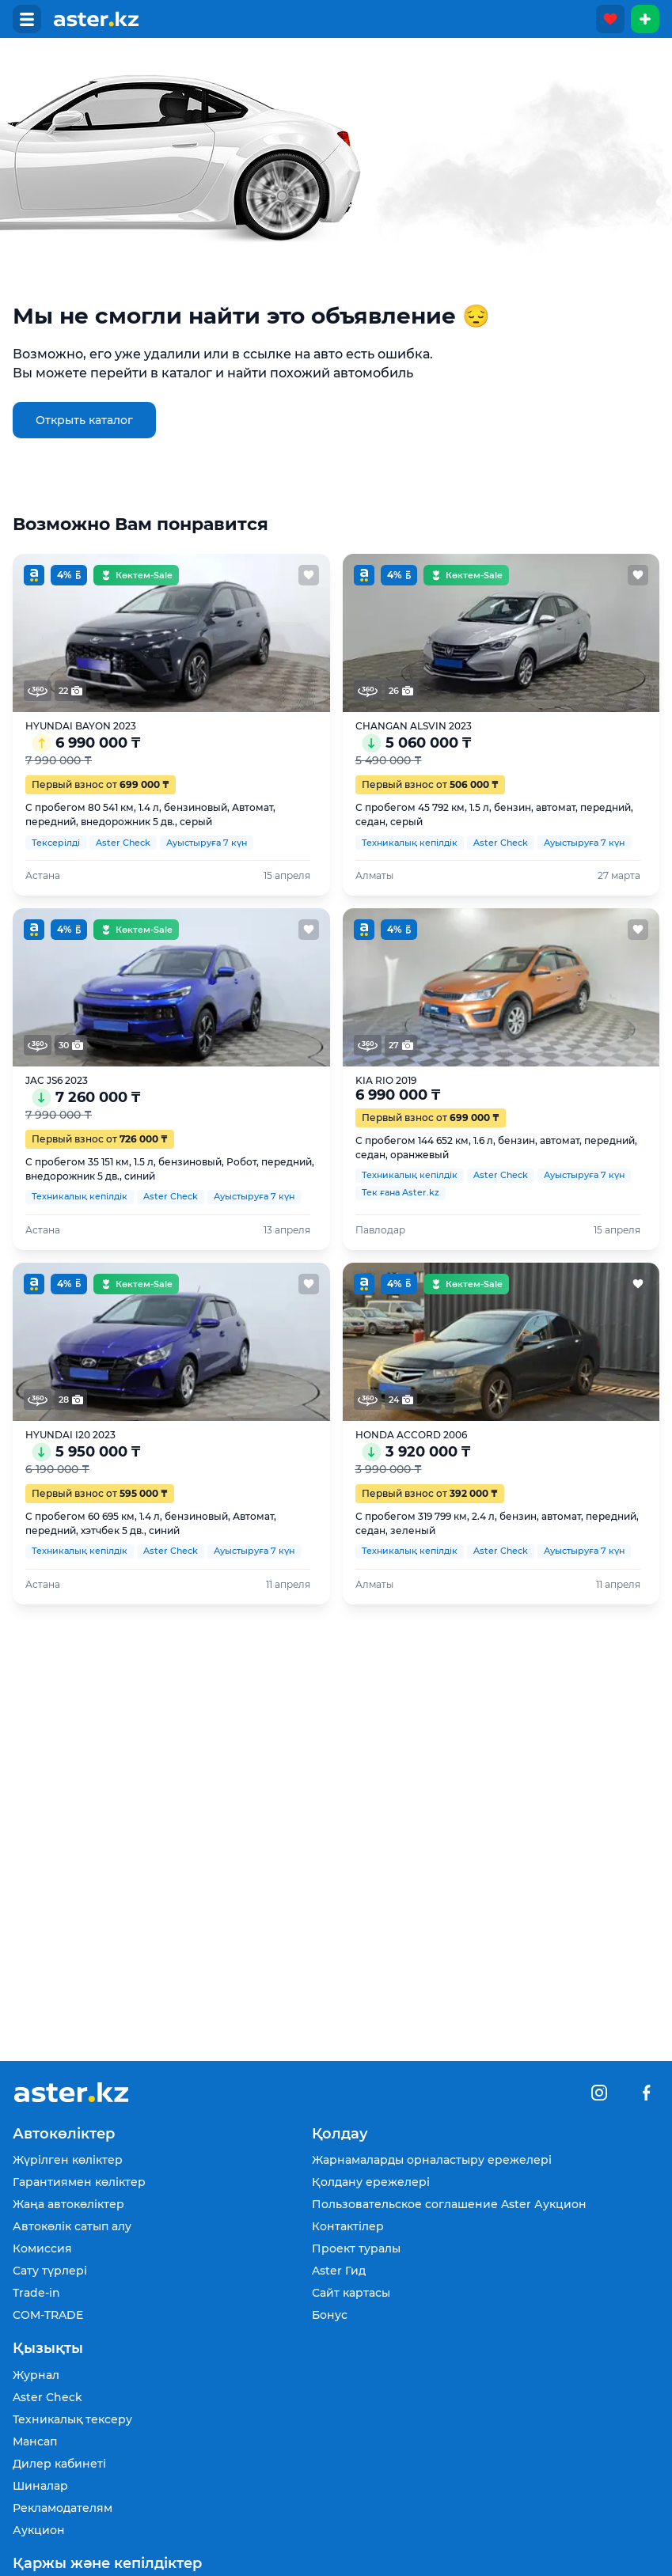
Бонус (329, 2315)
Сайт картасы (351, 2293)
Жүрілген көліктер (68, 2160)
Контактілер (348, 2226)
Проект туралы (356, 2248)
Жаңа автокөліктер (68, 2204)
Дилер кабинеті (59, 2464)
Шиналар (40, 2486)
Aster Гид (339, 2270)
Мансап (35, 2441)
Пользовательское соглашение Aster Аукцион (449, 2204)
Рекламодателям (62, 2508)
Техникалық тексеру (72, 2419)
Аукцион (39, 2530)
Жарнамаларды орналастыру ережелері (432, 2160)
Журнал (36, 2375)
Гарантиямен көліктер (79, 2182)
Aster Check (47, 2397)
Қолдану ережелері (371, 2182)
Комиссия (42, 2248)
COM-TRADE (48, 2315)
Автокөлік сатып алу (72, 2226)
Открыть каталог (84, 420)
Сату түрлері (50, 2270)
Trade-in (36, 2293)
